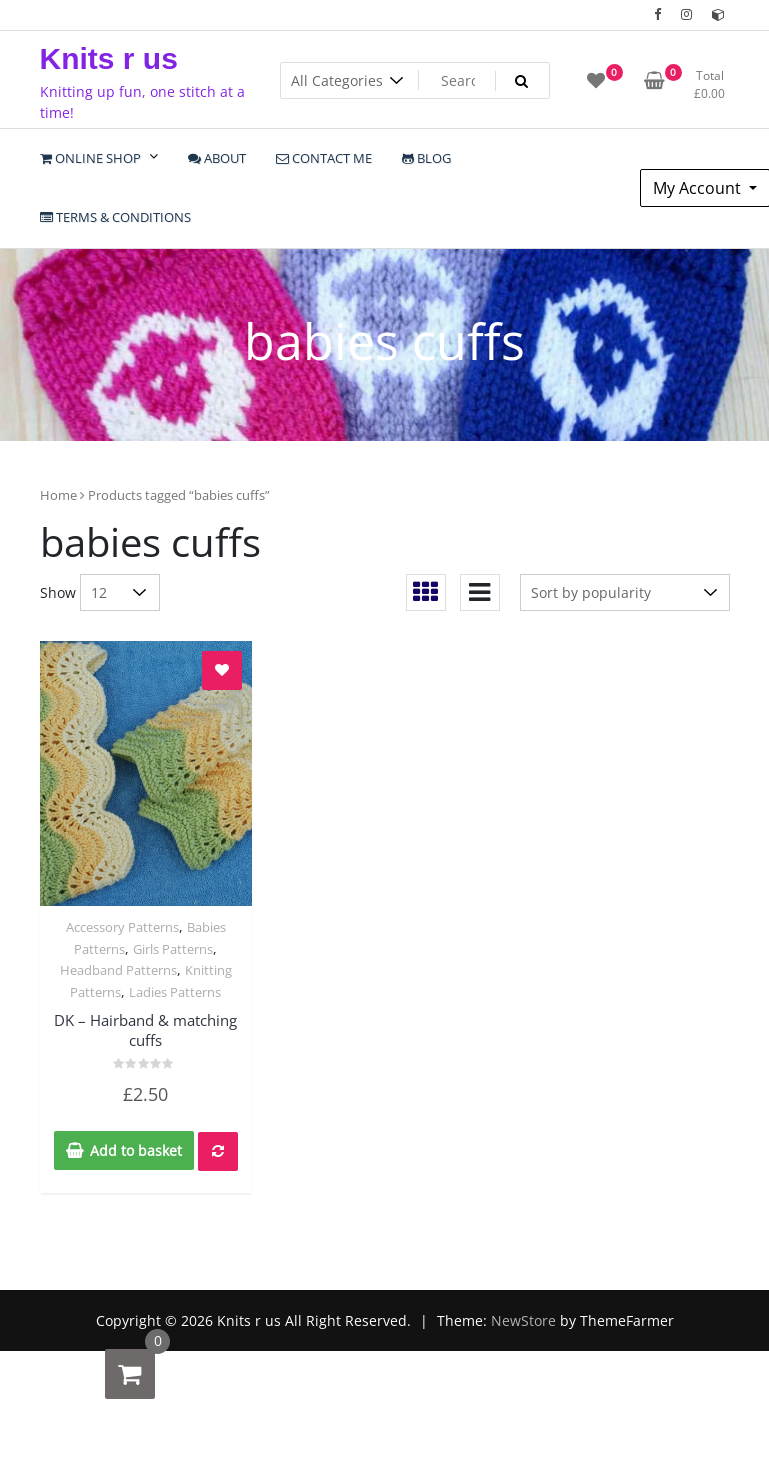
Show (58, 592)
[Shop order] (625, 592)
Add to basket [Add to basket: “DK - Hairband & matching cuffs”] (136, 1150)
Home (58, 495)
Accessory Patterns (122, 927)
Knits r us (109, 58)
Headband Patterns (118, 970)
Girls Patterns (173, 949)
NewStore (523, 1320)
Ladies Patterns (175, 992)
